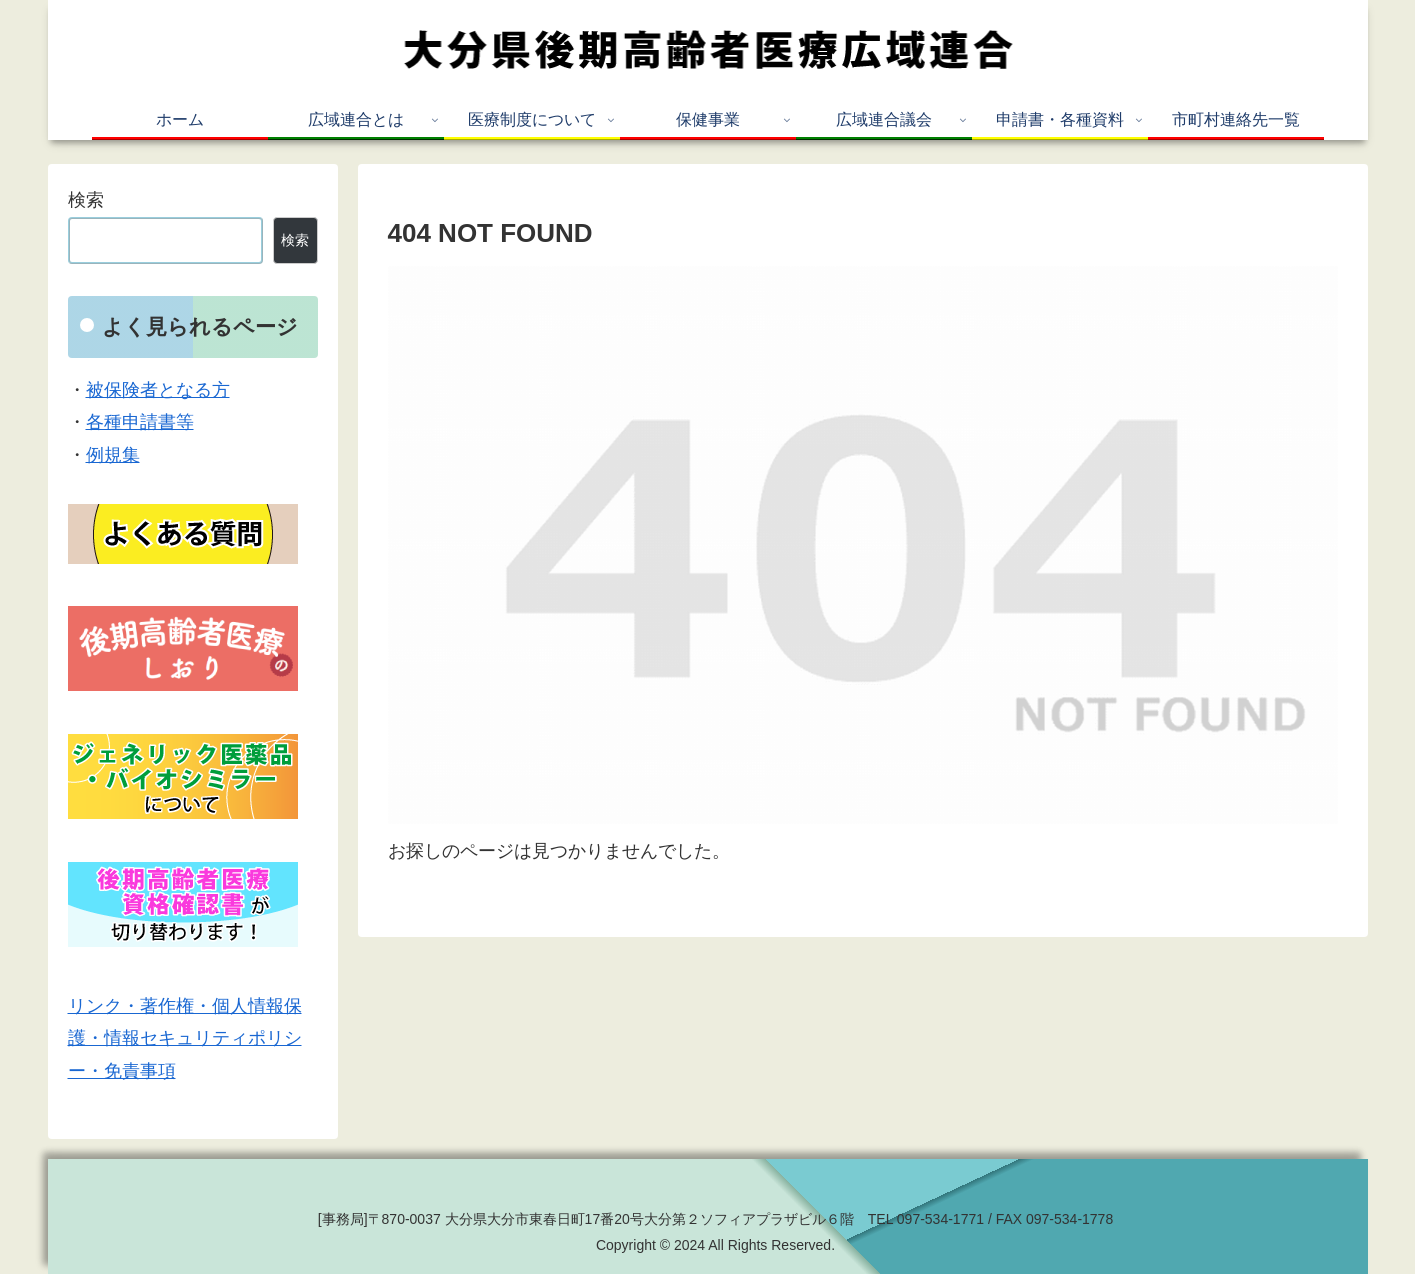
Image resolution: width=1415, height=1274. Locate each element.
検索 (86, 200)
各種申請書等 (140, 422)
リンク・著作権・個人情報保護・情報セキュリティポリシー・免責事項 (185, 1038)
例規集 (113, 455)
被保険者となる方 (158, 390)
